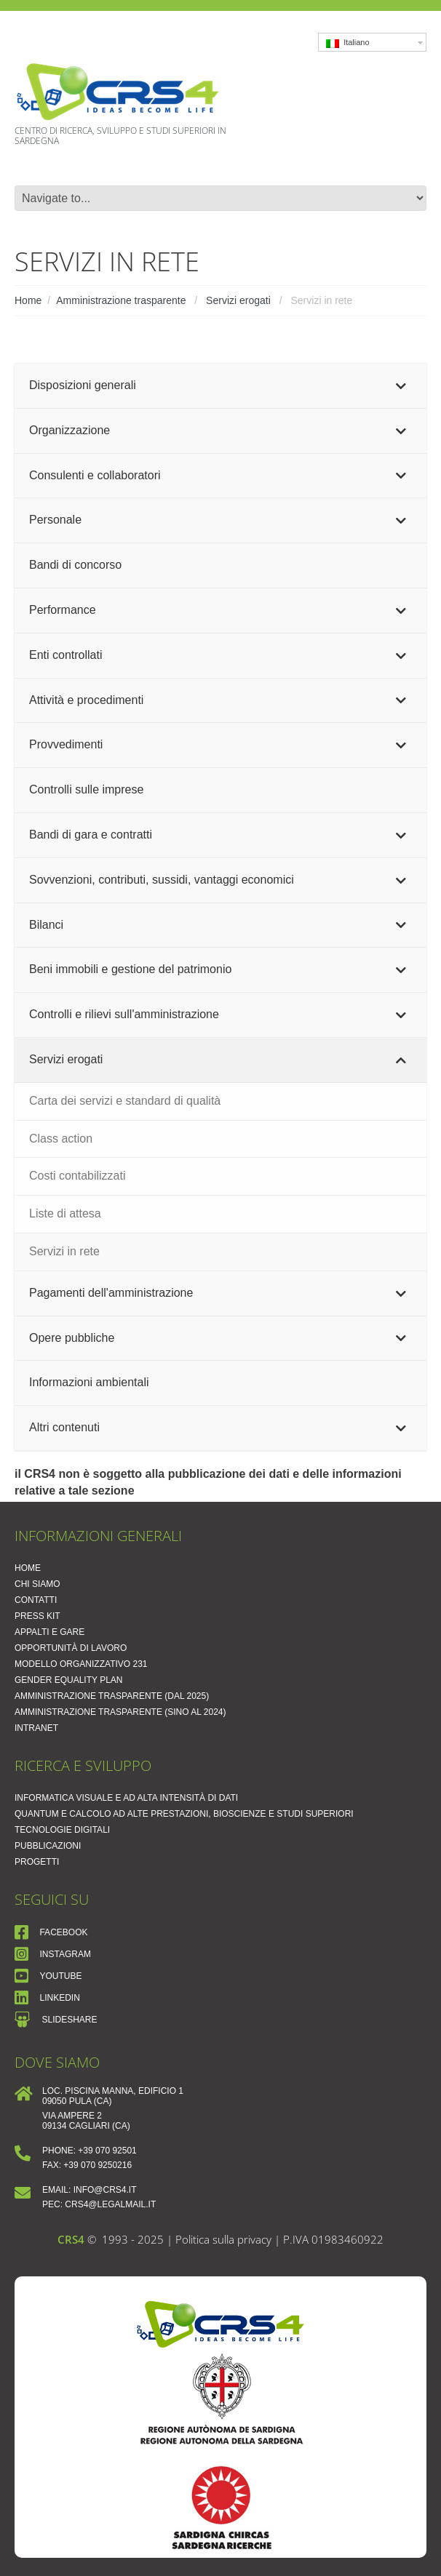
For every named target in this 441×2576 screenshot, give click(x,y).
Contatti (36, 1600)
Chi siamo (37, 1584)
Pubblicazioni (48, 1846)
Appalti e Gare (49, 1632)
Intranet (36, 1728)
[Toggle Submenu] (401, 386)
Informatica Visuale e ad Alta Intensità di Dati (126, 1798)
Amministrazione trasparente (121, 300)
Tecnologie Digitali (62, 1830)
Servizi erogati (238, 300)
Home (28, 300)
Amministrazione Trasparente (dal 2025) (112, 1696)
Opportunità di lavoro (71, 1648)
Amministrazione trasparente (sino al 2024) (120, 1712)
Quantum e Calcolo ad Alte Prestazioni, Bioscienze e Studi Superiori (184, 1814)
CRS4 (70, 2239)
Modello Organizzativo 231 (81, 1664)
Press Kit (37, 1616)
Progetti (37, 1862)
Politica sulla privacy (224, 2239)
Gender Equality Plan (69, 1680)
